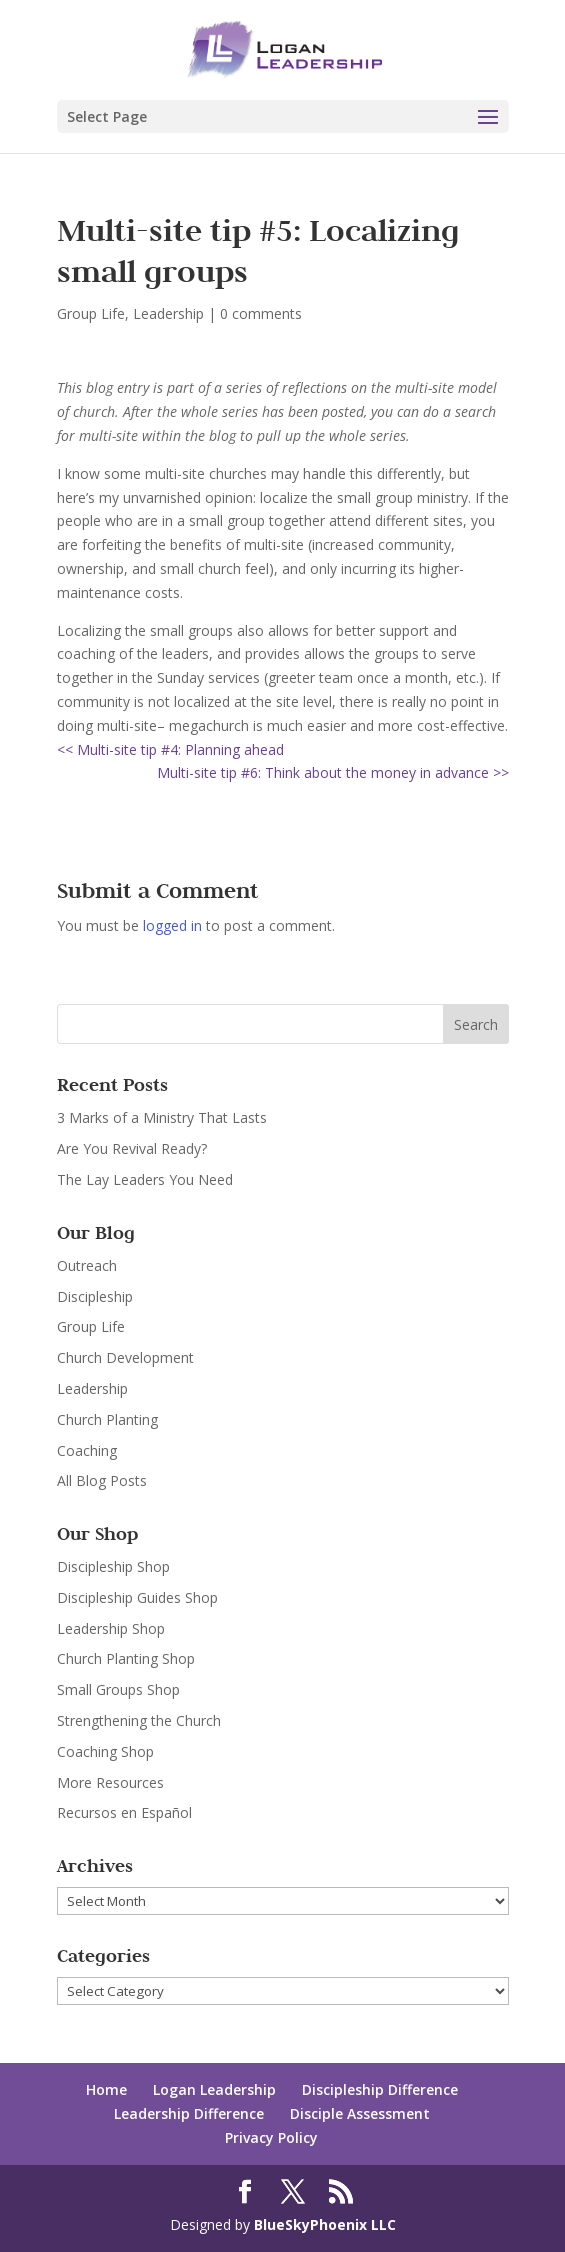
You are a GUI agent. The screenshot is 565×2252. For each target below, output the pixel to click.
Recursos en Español (124, 1812)
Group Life (91, 313)
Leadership (168, 313)
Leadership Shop (111, 1628)
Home (106, 2089)
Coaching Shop (105, 1751)
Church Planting (107, 1419)
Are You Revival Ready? (132, 1148)
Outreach (87, 1265)
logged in (172, 925)
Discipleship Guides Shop (137, 1597)
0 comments (261, 313)
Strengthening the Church (139, 1720)
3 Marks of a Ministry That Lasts (162, 1117)
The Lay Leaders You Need (145, 1179)
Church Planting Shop (126, 1658)
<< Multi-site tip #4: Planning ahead (170, 749)
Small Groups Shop (118, 1689)
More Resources (110, 1782)
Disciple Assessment (360, 2113)
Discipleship (95, 1296)
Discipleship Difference (380, 2089)
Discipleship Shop (113, 1566)
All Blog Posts (102, 1480)
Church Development (125, 1357)
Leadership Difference (189, 2113)
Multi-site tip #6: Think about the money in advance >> (333, 772)
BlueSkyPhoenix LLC (325, 2224)
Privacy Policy (271, 2137)
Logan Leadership (214, 2089)
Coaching (87, 1450)
